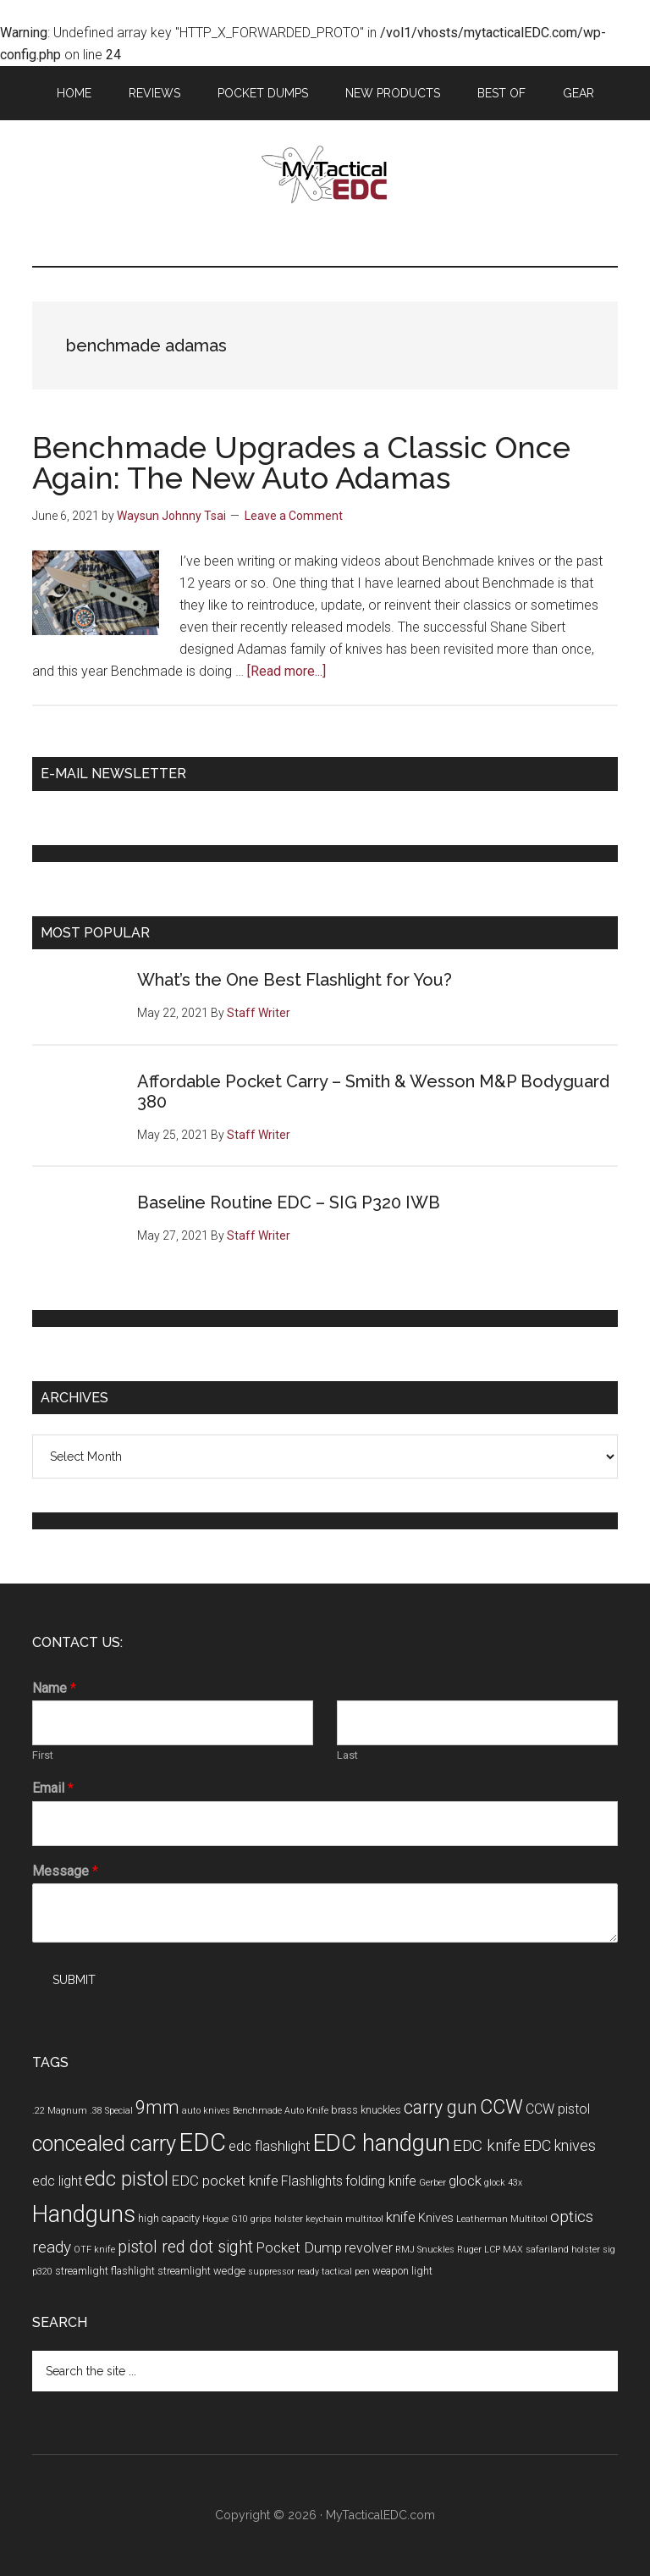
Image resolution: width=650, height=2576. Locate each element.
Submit (74, 1980)
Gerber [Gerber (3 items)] (432, 2182)
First (42, 1755)
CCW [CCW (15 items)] (501, 2107)
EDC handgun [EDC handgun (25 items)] (381, 2143)
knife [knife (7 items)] (401, 2216)
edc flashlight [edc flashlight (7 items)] (270, 2145)
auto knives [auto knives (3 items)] (206, 2110)
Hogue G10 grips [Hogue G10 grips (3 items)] (237, 2219)
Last (347, 1755)
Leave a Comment (294, 515)
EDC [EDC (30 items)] (202, 2142)
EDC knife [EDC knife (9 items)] (487, 2145)
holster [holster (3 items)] (288, 2219)
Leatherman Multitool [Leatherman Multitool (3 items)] (502, 2219)
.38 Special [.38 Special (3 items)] (111, 2110)
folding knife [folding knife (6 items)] (380, 2181)
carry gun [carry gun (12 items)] (440, 2107)
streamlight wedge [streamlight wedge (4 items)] (201, 2270)
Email (53, 1788)
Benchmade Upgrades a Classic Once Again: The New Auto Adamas (301, 462)
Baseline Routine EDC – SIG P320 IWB (288, 1202)
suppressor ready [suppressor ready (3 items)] (283, 2271)
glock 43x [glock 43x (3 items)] (503, 2182)
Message (65, 1871)
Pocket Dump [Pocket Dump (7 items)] (299, 2247)
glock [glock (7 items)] (465, 2180)
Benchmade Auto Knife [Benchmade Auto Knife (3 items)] (280, 2110)
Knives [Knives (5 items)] (436, 2218)
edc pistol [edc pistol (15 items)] (126, 2179)
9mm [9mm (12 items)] (157, 2107)
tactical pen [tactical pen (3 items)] (346, 2271)
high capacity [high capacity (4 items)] (169, 2218)
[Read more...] (286, 671)
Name (54, 1688)
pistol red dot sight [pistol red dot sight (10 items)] (185, 2247)
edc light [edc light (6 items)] (57, 2181)
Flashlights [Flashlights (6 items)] (312, 2181)
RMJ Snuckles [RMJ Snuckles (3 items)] (424, 2249)
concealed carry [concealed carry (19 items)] (104, 2143)
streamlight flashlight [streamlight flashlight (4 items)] (105, 2270)
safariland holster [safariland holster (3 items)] (563, 2249)
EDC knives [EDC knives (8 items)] (559, 2145)
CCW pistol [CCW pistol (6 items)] (558, 2109)
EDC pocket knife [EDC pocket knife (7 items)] (224, 2180)
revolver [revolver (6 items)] (368, 2248)
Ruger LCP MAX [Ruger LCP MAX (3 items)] (490, 2249)
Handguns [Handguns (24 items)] (83, 2214)
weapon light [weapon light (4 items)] (402, 2270)
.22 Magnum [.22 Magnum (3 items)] (59, 2110)
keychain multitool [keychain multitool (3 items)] (344, 2219)
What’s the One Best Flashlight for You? (294, 980)
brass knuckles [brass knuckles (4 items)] (366, 2109)
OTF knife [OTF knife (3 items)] (94, 2249)
